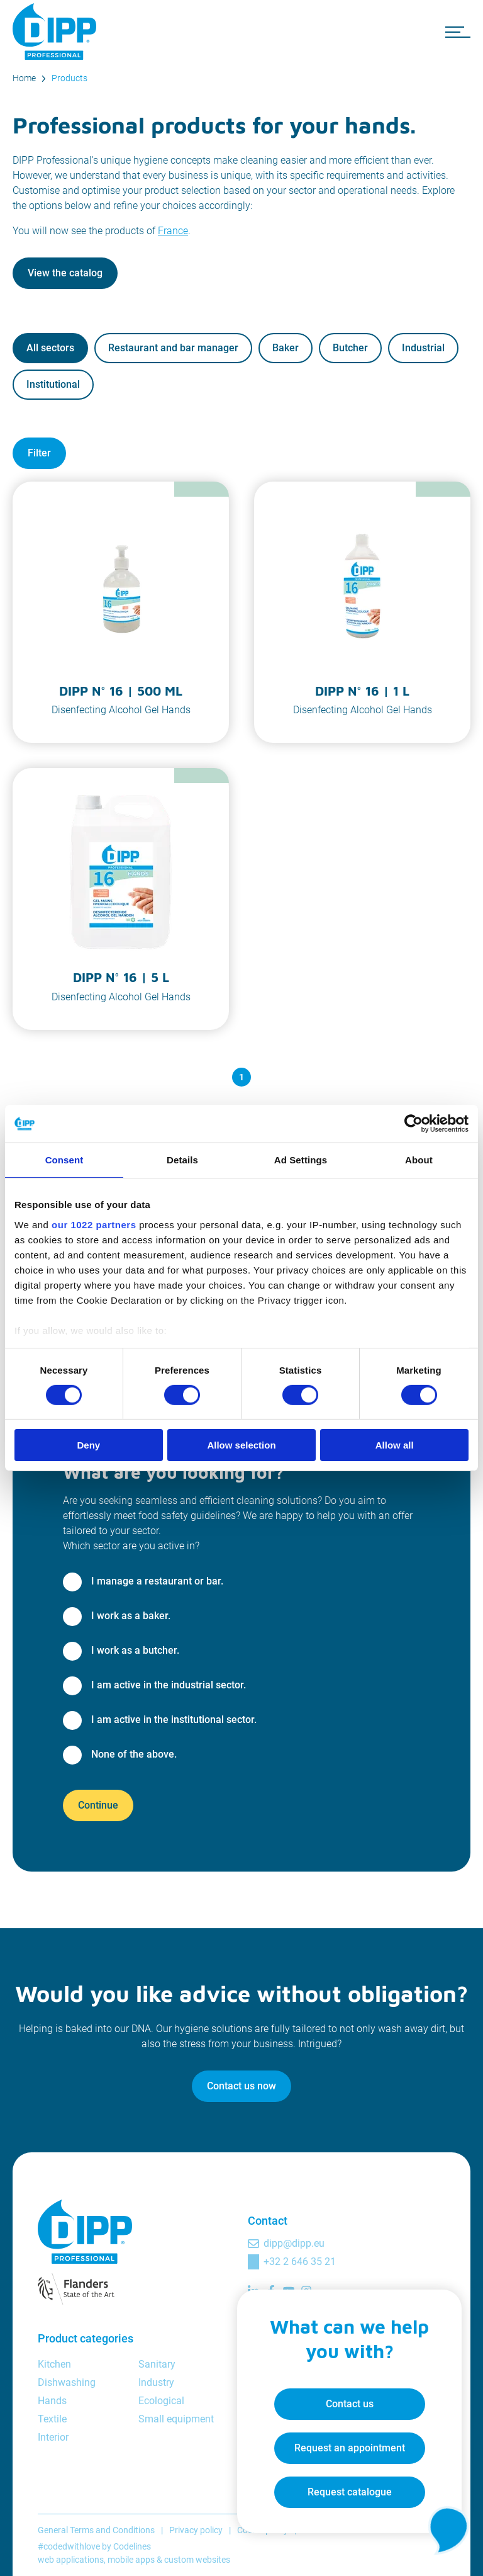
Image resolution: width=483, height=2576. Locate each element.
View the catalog (65, 273)
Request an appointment (348, 2447)
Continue (98, 1805)
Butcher (350, 348)
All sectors (50, 348)
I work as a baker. (130, 1616)
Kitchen (54, 2364)
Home (24, 78)
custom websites (197, 2560)
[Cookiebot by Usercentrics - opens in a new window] (413, 1123)
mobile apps (131, 2560)
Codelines (132, 2546)
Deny (88, 1445)
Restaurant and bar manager (173, 348)
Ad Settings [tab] (300, 1160)
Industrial (423, 348)
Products (69, 78)
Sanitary (156, 2364)
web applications (71, 2560)
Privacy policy (196, 2530)
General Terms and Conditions (96, 2530)
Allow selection (241, 1445)
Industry (156, 2382)
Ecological (161, 2401)
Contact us (348, 2403)
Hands (52, 2401)
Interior (53, 2437)
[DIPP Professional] (57, 31)
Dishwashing (67, 2382)
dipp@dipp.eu (294, 2243)
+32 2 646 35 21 (300, 2262)
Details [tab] (182, 1160)
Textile (52, 2419)
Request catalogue (348, 2491)
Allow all (394, 1445)
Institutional (53, 384)
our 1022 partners (94, 1224)
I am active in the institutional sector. (174, 1720)
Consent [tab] (64, 1160)
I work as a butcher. (135, 1650)
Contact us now (241, 2086)
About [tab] (419, 1160)
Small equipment (176, 2419)
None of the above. (134, 1754)
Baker (285, 348)
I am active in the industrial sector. (168, 1685)
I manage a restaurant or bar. (157, 1581)
